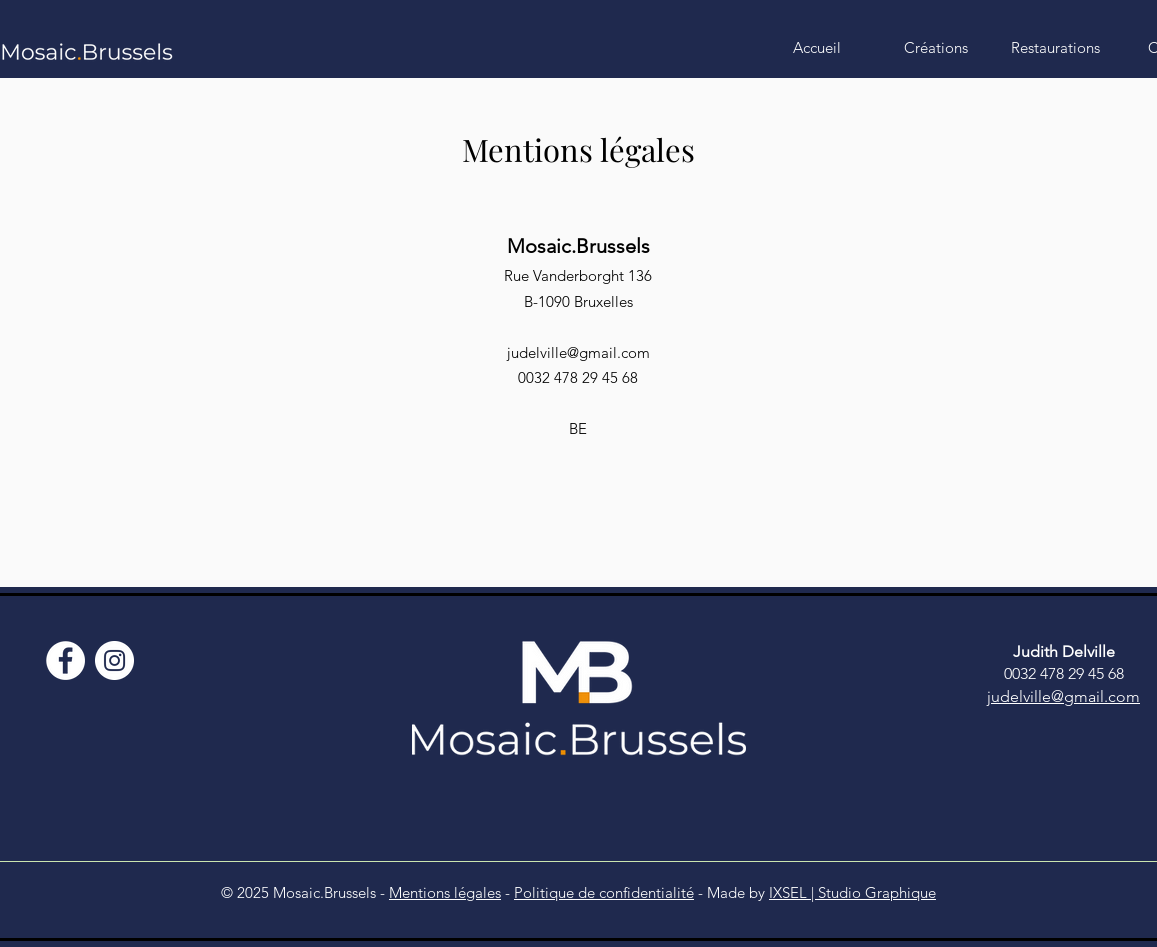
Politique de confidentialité (604, 892)
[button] (936, 48)
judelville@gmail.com (578, 352)
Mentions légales (445, 892)
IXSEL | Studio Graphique (852, 892)
